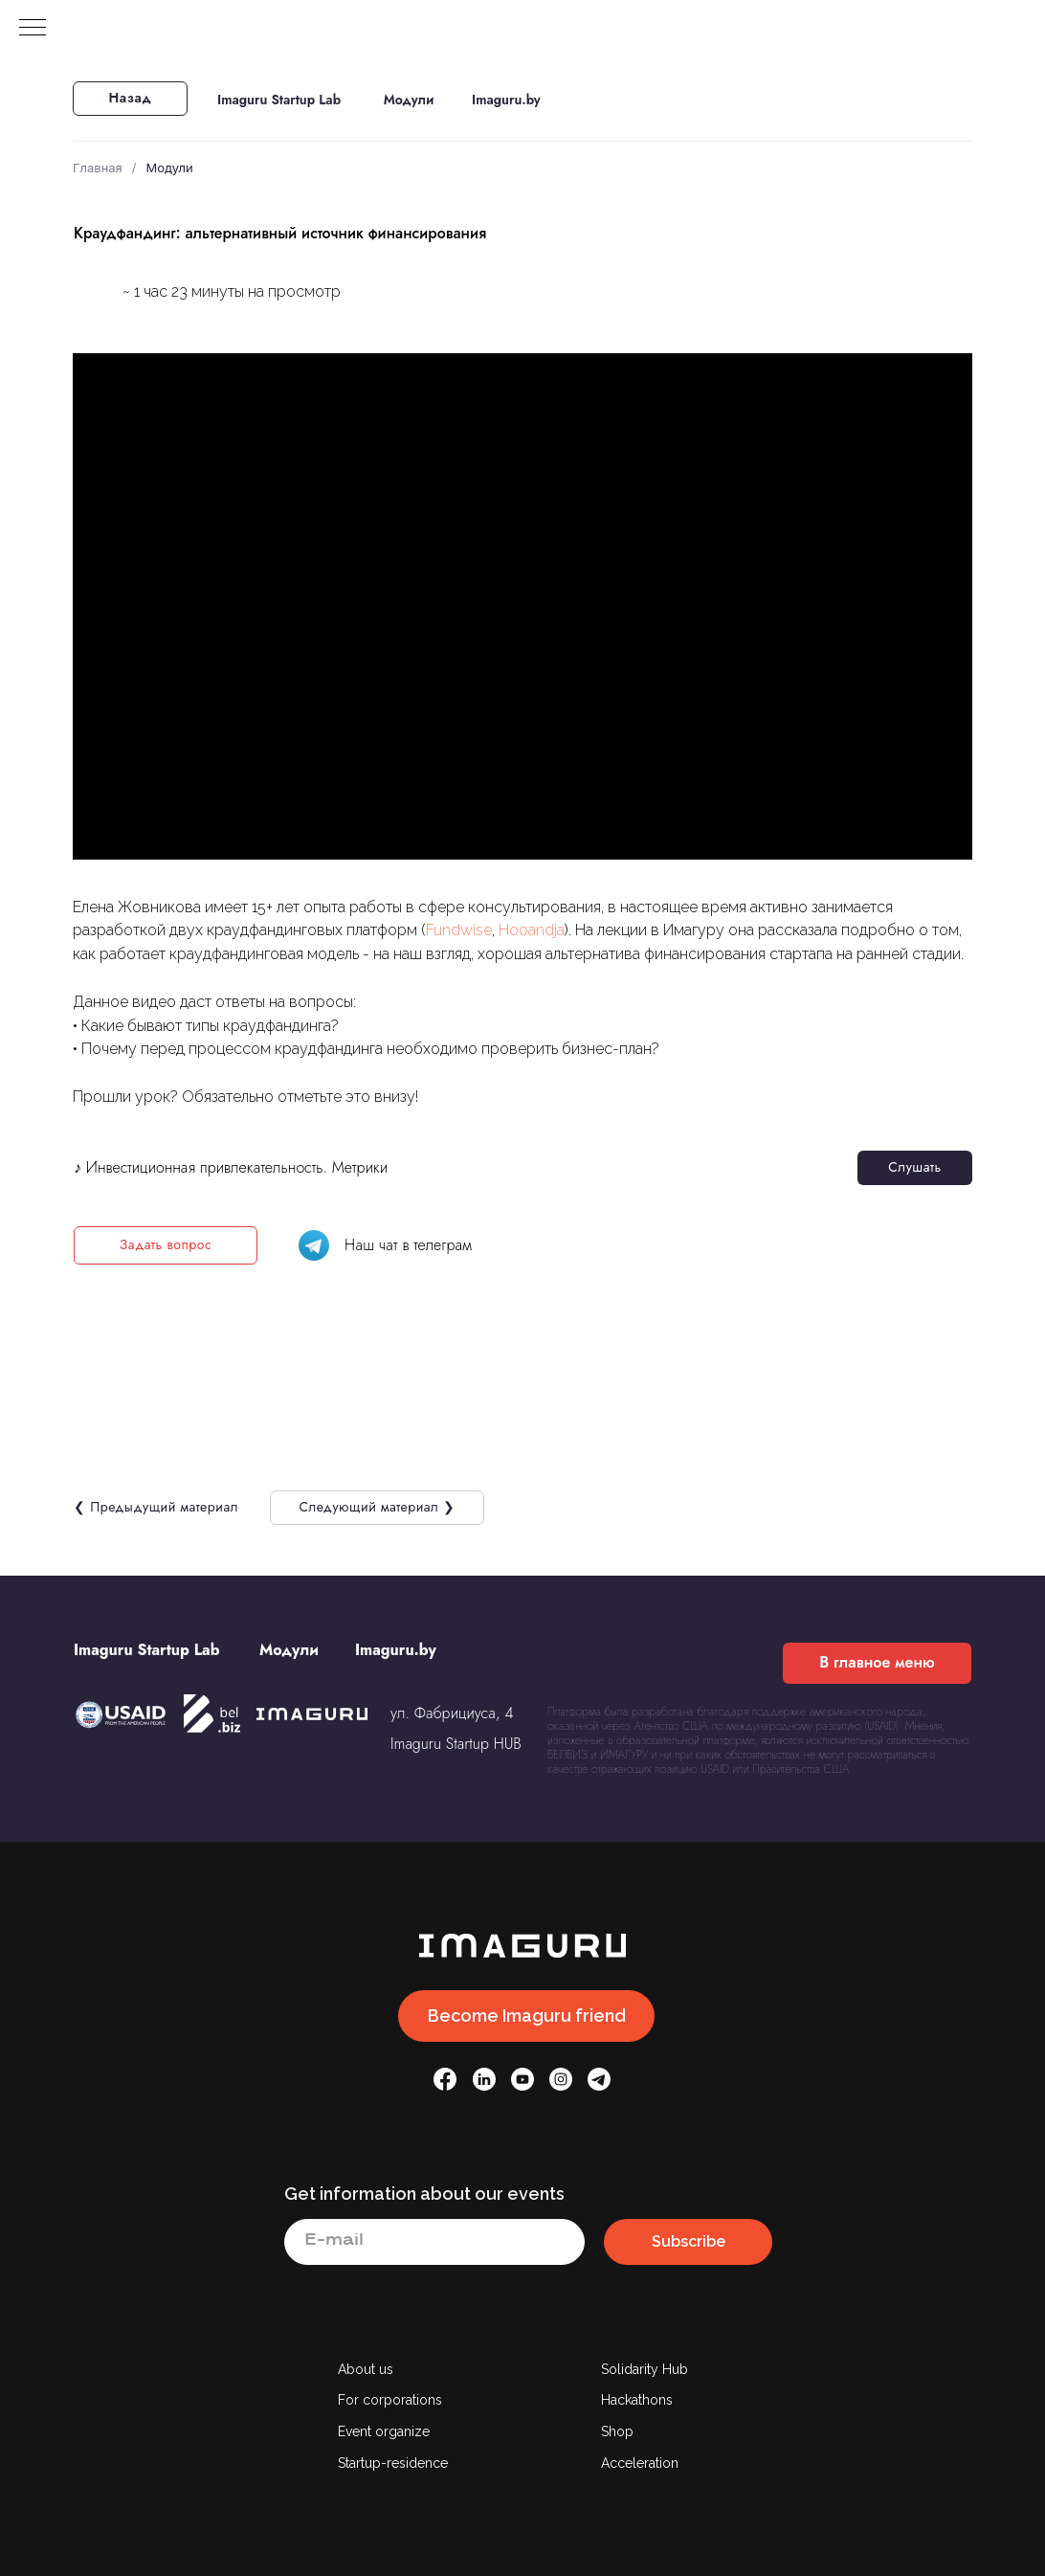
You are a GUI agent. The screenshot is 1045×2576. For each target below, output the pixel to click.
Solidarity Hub (644, 2369)
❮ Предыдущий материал (156, 1506)
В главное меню (877, 1662)
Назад (130, 97)
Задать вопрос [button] (165, 1244)
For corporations (390, 2400)
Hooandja (532, 930)
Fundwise (459, 930)
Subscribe (688, 2241)
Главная (97, 167)
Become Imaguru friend (527, 2015)
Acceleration (639, 2463)
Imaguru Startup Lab (279, 99)
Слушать (914, 1166)
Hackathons (637, 2400)
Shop (617, 2431)
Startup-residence (393, 2463)
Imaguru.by (506, 99)
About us (365, 2369)
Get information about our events (424, 2194)
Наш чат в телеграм (408, 1245)
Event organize (384, 2431)
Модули (409, 99)
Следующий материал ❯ (377, 1506)
